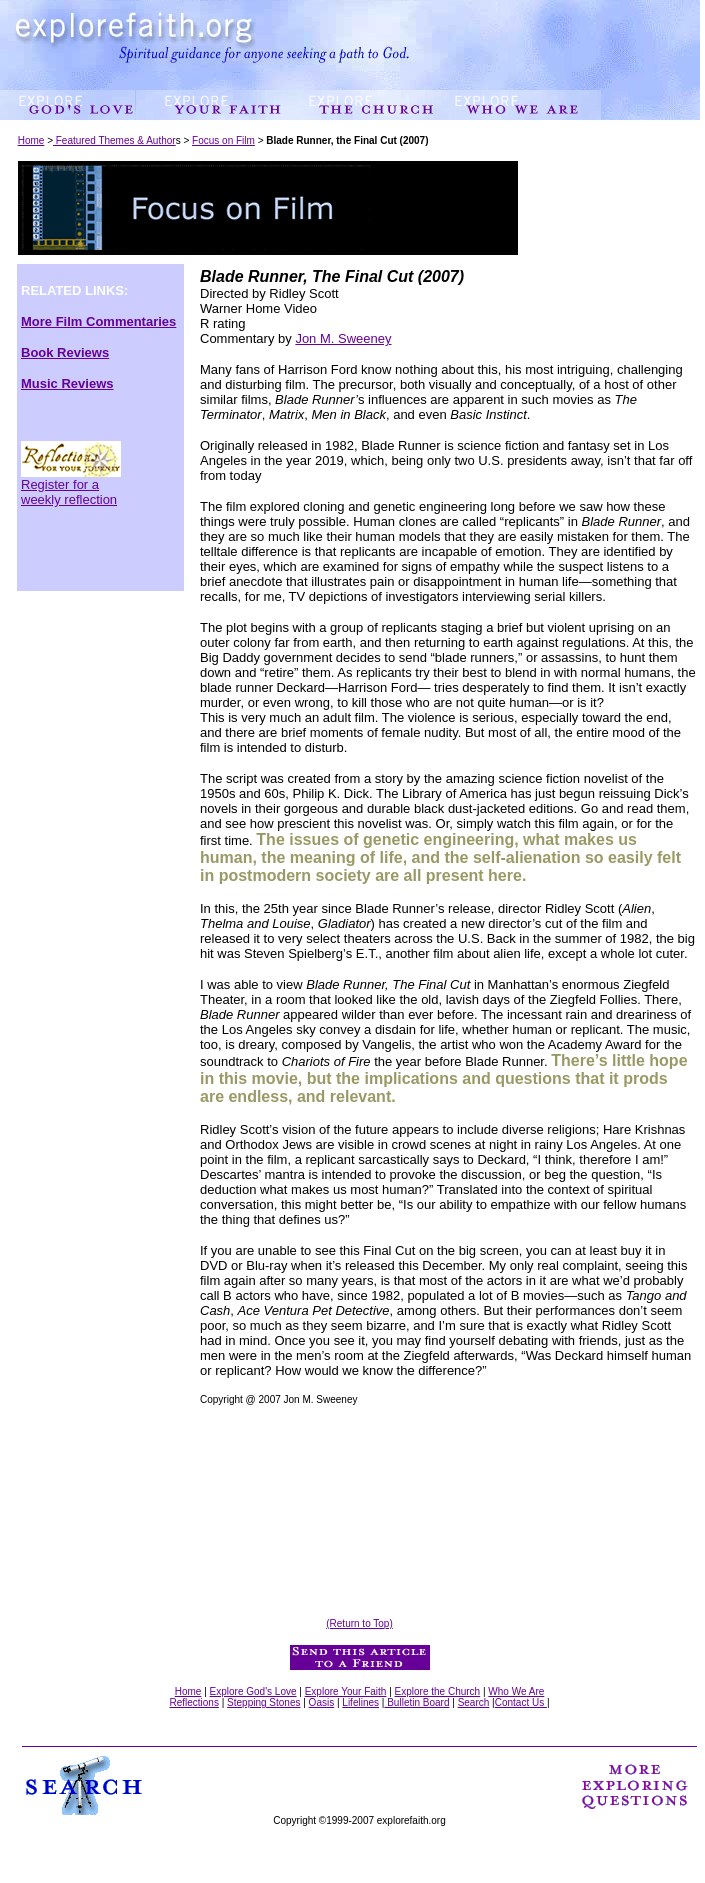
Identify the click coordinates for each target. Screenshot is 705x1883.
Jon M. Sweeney (343, 338)
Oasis (322, 1702)
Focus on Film (223, 140)
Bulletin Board (416, 1702)
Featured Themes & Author (114, 140)
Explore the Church (438, 1691)
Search (474, 1702)
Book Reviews (65, 352)
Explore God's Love (253, 1691)
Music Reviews (67, 383)
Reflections (193, 1702)
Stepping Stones (263, 1702)
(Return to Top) (359, 1623)
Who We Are (516, 1691)
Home (31, 140)
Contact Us (521, 1702)
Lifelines (360, 1702)
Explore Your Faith (346, 1691)
